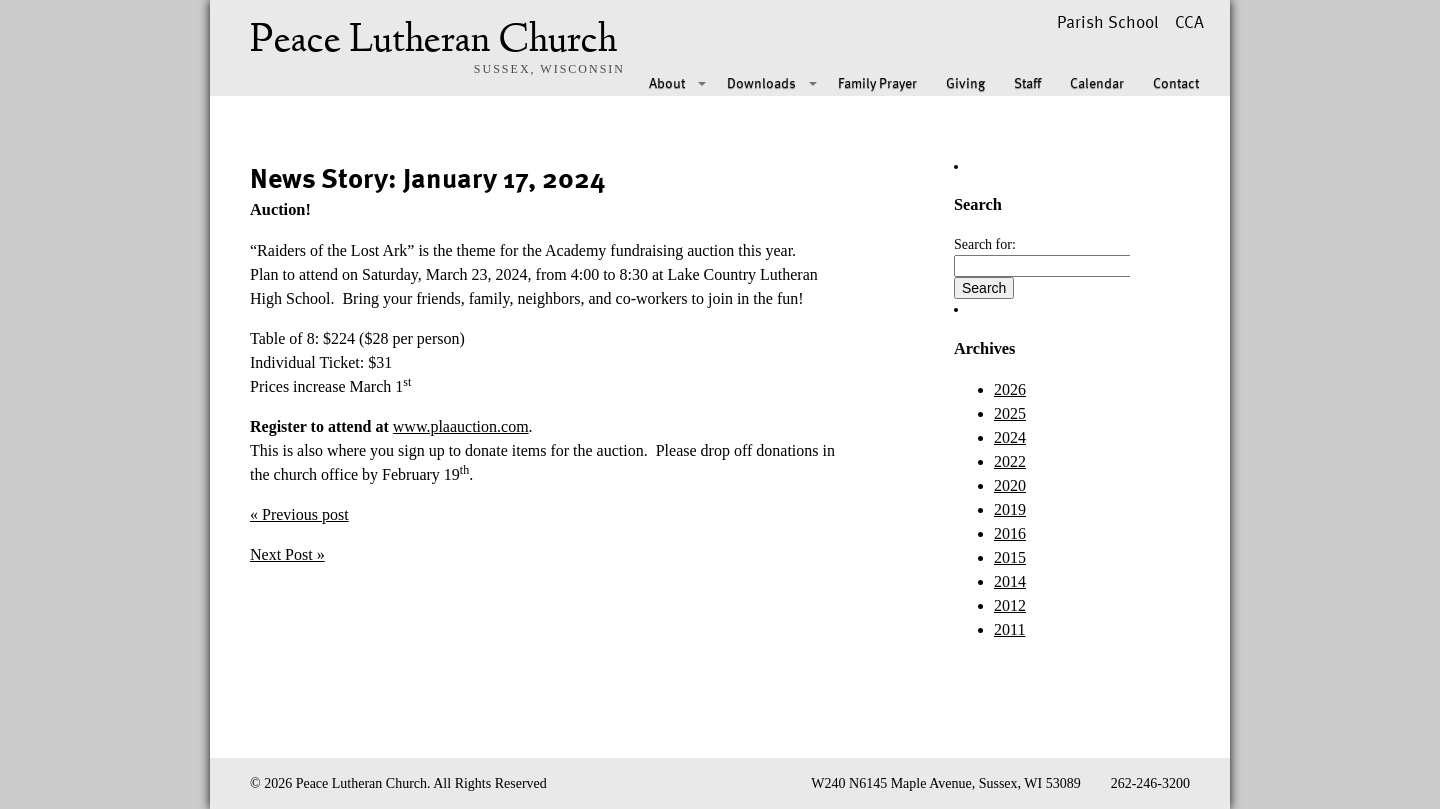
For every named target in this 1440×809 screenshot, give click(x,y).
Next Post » (287, 554)
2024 (1010, 437)
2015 (1010, 557)
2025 (1010, 413)
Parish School (1108, 21)
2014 (1010, 581)
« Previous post (299, 514)
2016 (1010, 533)
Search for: (985, 244)
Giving (965, 82)
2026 (1010, 389)
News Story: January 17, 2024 (427, 177)
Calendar (1097, 82)
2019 (1010, 509)
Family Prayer (877, 82)
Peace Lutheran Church (433, 42)
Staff (1027, 82)
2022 (1010, 461)
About (667, 82)
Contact (1176, 82)
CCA (1189, 21)
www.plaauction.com (461, 426)
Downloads (761, 82)
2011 (1009, 629)
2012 (1010, 605)
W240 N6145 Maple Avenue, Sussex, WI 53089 (945, 783)
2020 (1010, 485)
